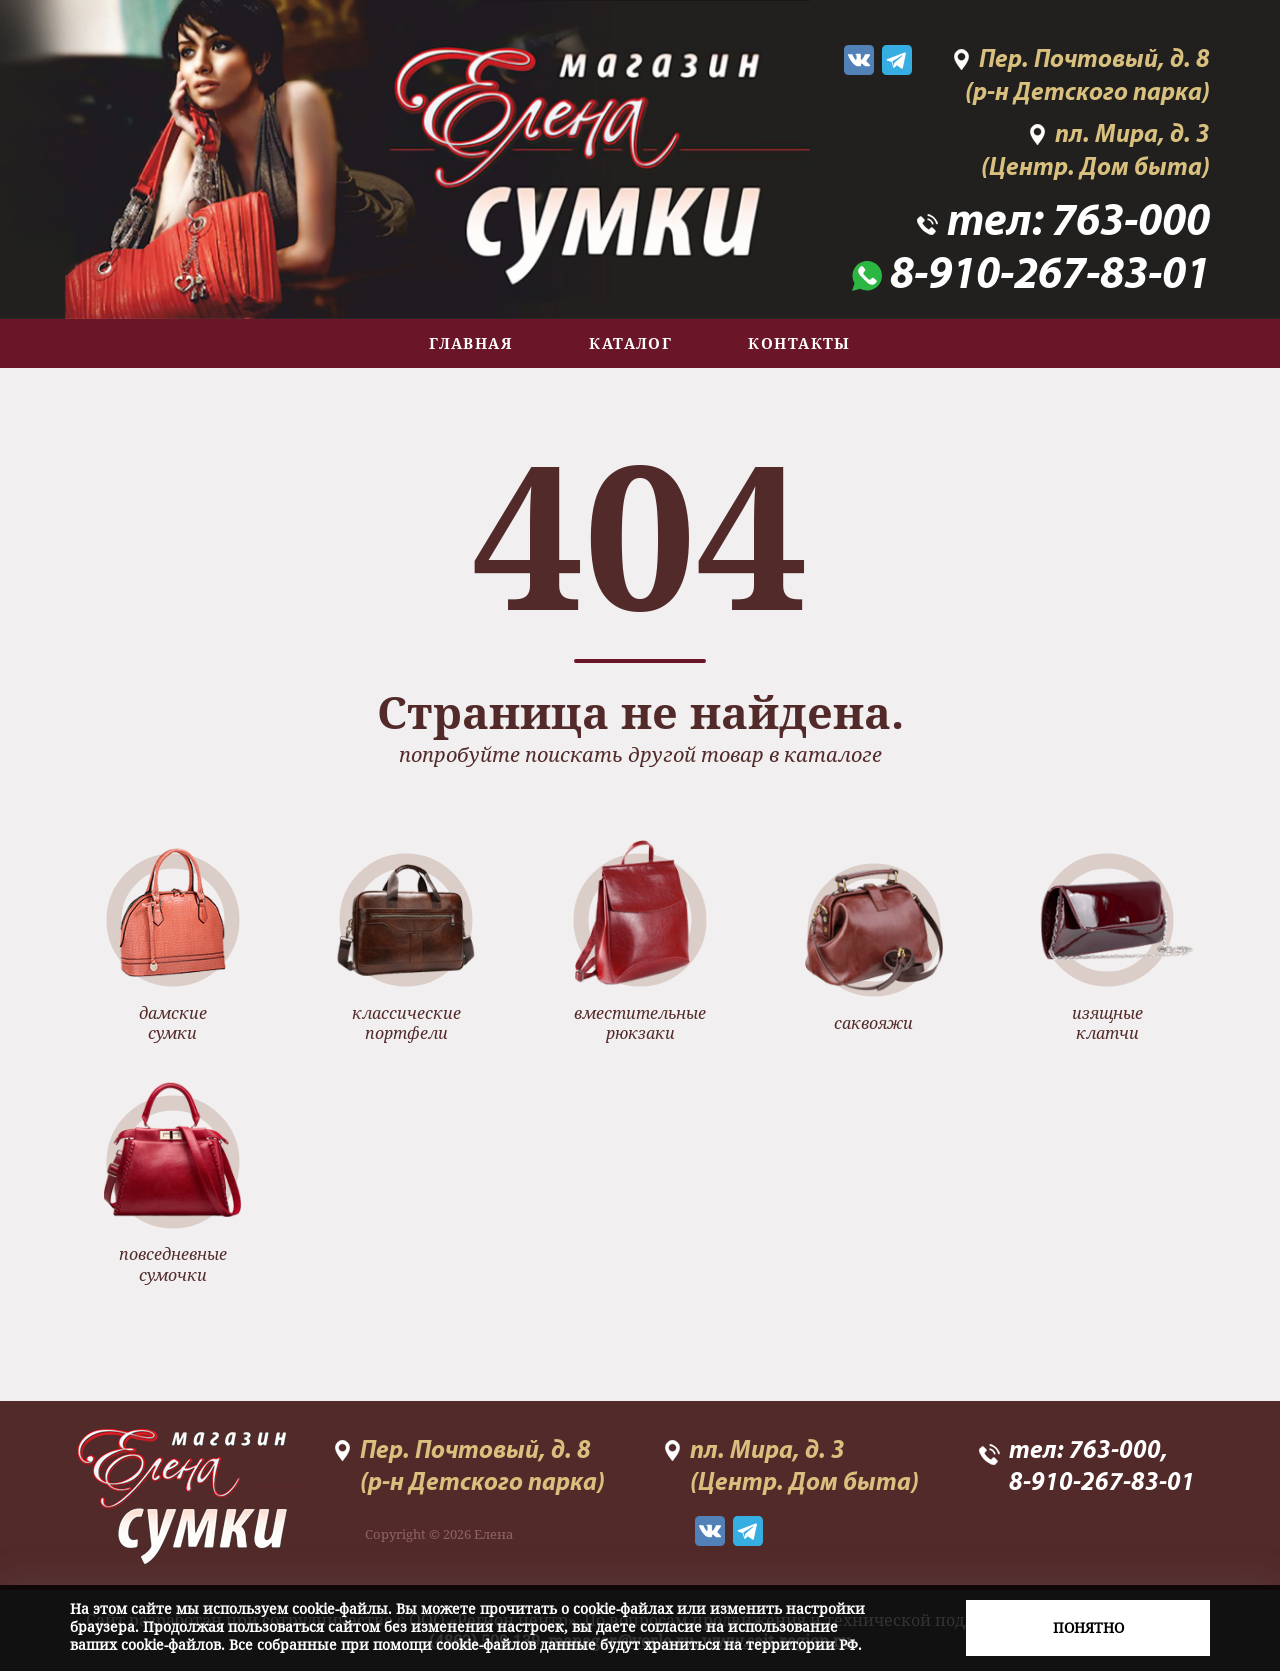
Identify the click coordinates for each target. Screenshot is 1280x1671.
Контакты (799, 343)
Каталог (630, 343)
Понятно (1088, 1627)
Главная (471, 343)
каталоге (833, 754)
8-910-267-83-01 (1050, 276)
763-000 (1131, 223)
